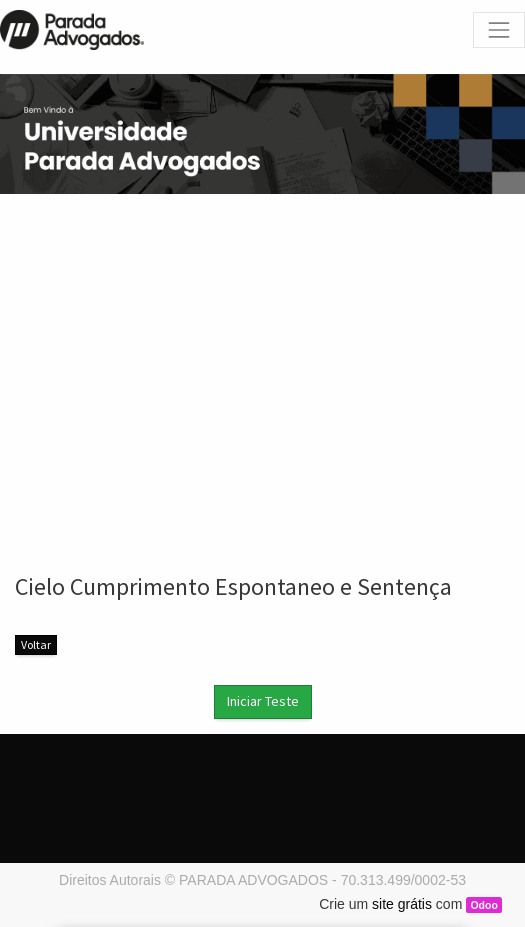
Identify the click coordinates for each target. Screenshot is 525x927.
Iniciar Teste (263, 701)
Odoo (483, 905)
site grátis (402, 904)
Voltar (36, 644)
